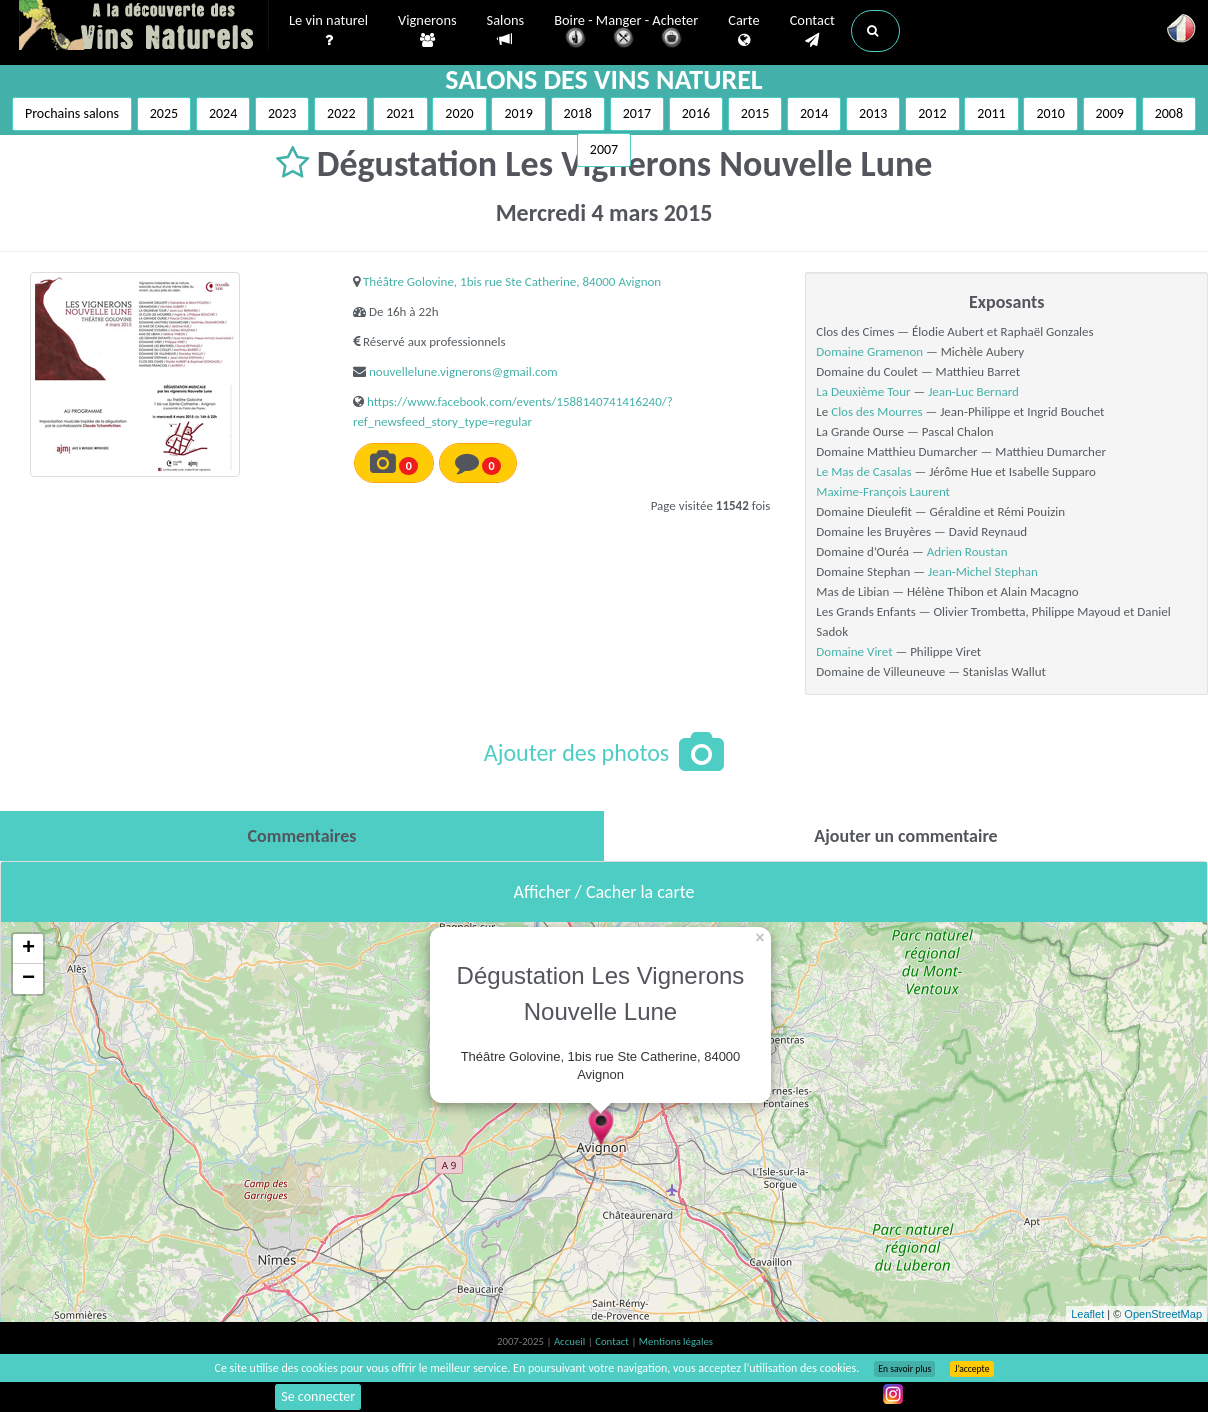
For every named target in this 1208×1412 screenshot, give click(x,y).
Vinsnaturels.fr (144, 27)
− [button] (28, 979)
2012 (932, 113)
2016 (696, 113)
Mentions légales (676, 1341)
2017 (637, 113)
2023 (282, 113)
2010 (1050, 113)
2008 (1169, 113)
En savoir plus (904, 1369)
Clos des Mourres (876, 411)
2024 (223, 113)
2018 (578, 113)
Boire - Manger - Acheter (626, 32)
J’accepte (971, 1369)
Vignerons (427, 31)
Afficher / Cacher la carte (604, 892)
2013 (873, 113)
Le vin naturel (328, 31)
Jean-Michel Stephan (983, 571)
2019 (518, 113)
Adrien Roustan (967, 551)
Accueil (571, 1341)
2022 (341, 113)
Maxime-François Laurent (883, 491)
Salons (506, 30)
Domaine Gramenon (869, 351)
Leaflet (1087, 1314)
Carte (743, 31)
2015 (755, 113)
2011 (991, 113)
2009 (1110, 113)
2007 (604, 149)
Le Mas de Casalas (865, 471)
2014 (814, 113)
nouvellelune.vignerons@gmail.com (463, 371)
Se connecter (318, 1396)
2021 (400, 113)
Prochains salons (72, 113)
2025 (164, 113)
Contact (812, 31)
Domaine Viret (854, 651)
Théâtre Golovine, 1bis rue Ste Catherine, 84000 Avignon (512, 281)
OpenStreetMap (1163, 1314)
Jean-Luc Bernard (973, 391)
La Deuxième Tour (863, 391)
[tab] (302, 836)
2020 (459, 113)
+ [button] (28, 949)
